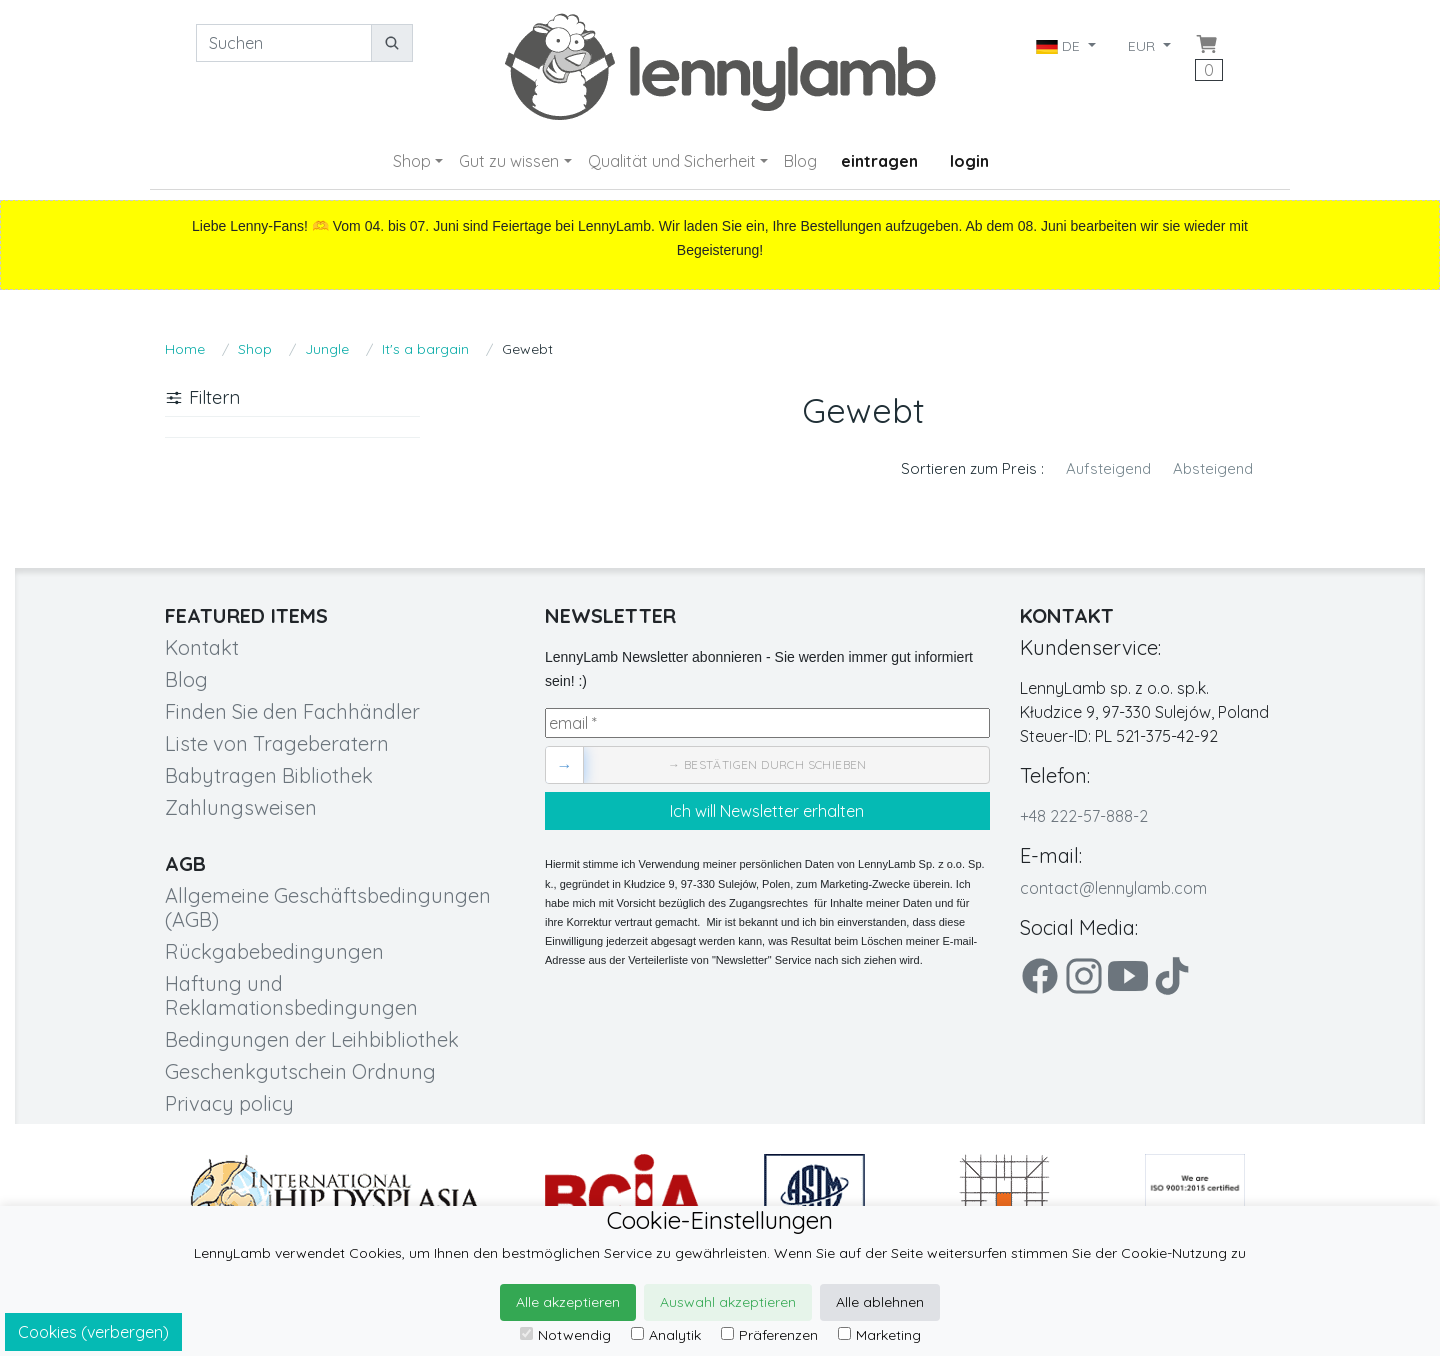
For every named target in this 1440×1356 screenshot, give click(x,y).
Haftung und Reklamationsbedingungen (291, 995)
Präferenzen (769, 1335)
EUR (1143, 46)
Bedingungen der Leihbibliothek (312, 1039)
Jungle (327, 349)
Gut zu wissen (509, 161)
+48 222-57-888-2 (1084, 816)
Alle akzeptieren (568, 1302)
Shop (412, 161)
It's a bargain (425, 349)
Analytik (666, 1335)
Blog (800, 161)
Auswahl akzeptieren (728, 1302)
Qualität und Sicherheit (672, 161)
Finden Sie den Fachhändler (292, 711)
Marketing (879, 1335)
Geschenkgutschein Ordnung (300, 1071)
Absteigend (1213, 468)
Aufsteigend (1108, 468)
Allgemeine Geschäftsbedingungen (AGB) (328, 907)
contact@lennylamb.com (1113, 888)
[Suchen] (284, 43)
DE (1060, 46)
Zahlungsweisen (241, 807)
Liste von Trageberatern (277, 743)
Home (185, 349)
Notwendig (565, 1335)
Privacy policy (229, 1103)
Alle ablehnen (880, 1302)
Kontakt (202, 647)
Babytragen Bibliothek (269, 775)
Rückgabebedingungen (274, 951)
